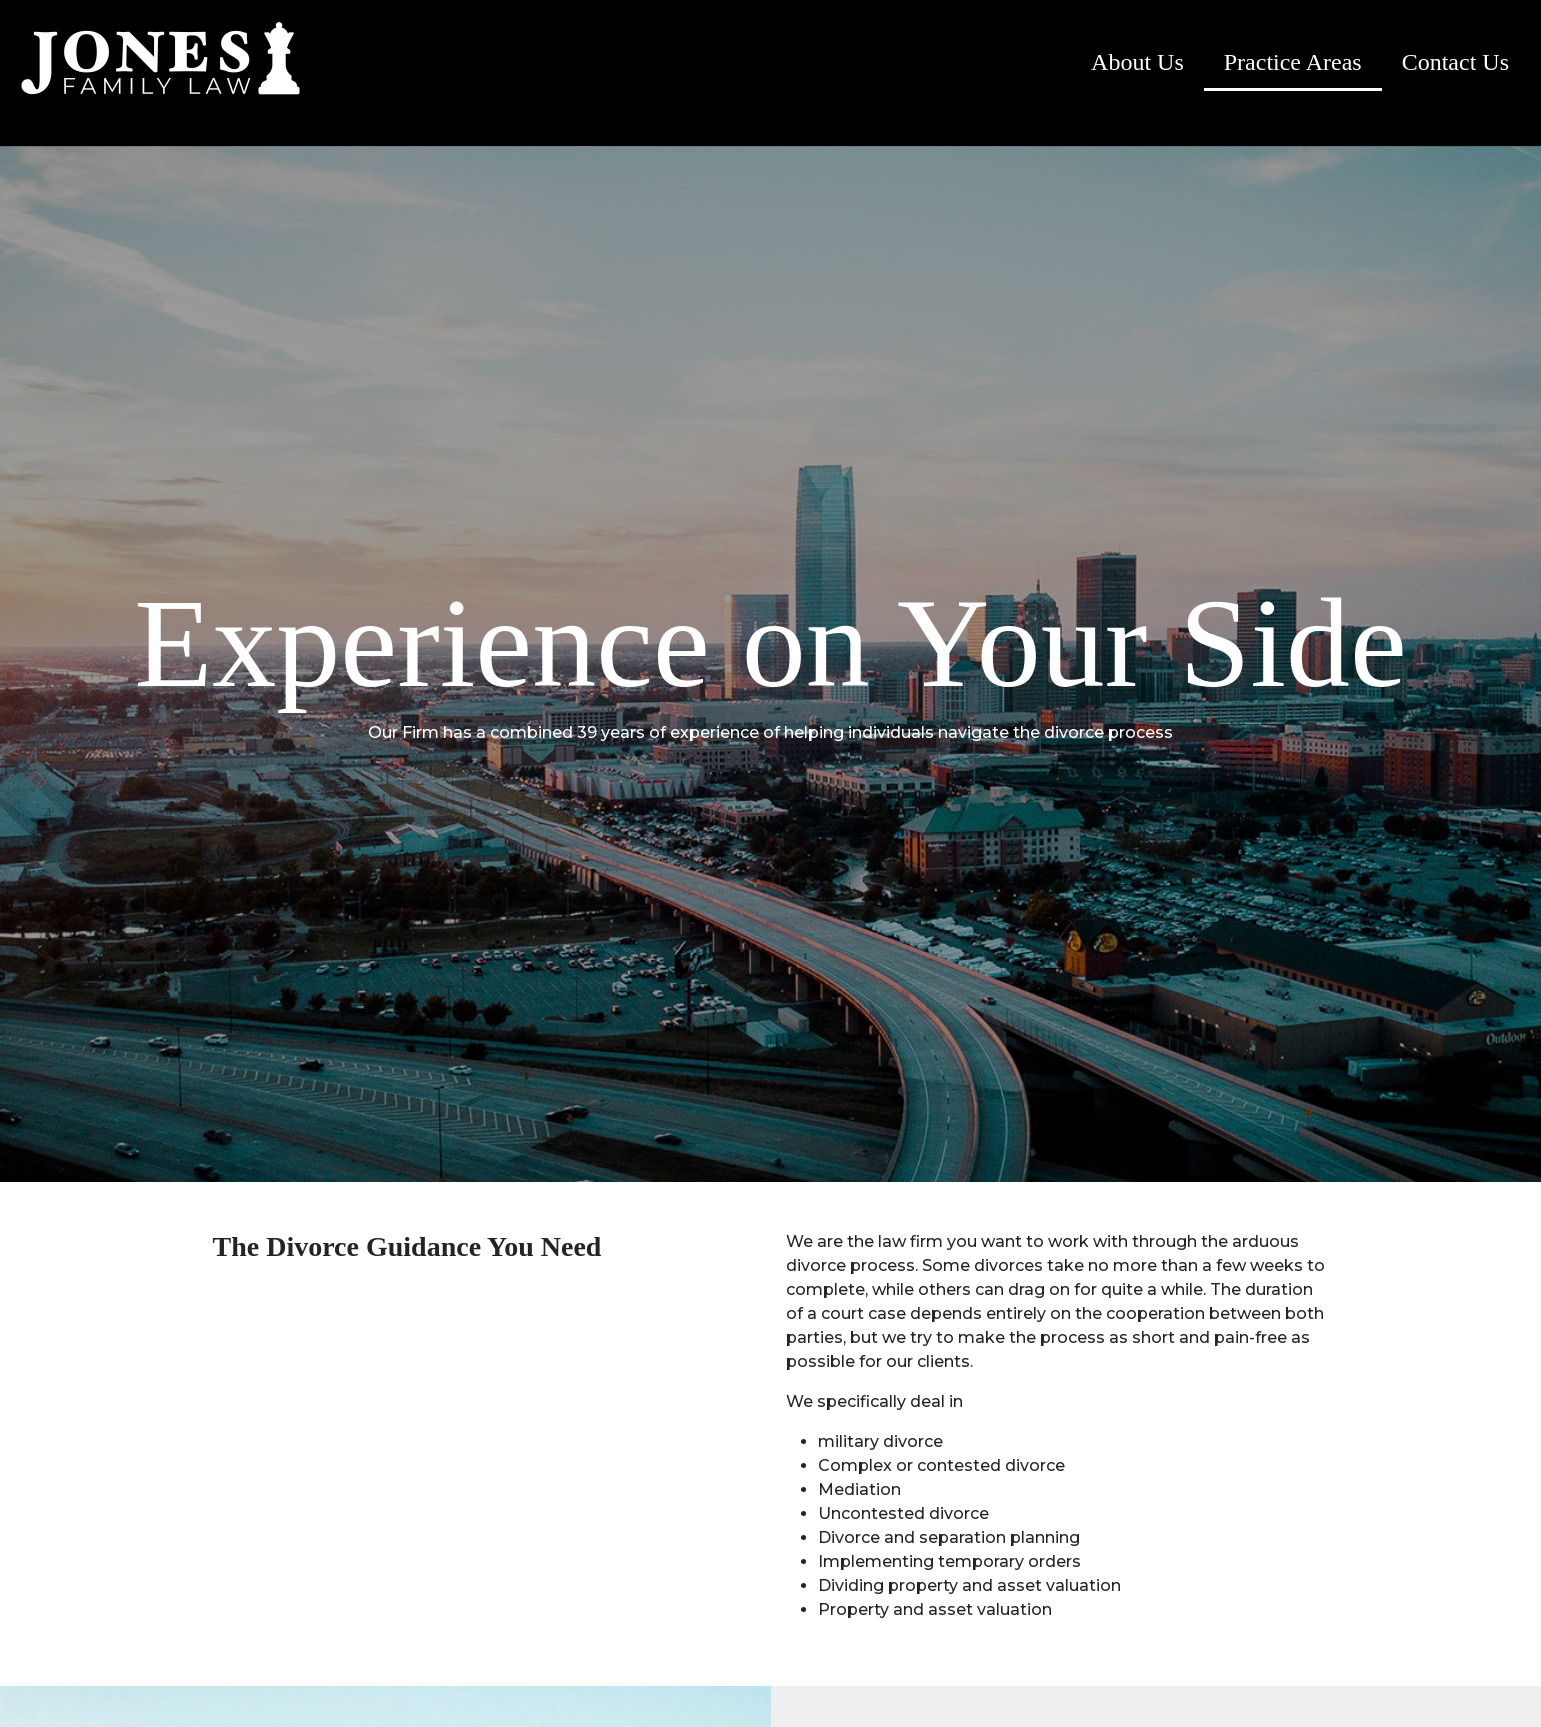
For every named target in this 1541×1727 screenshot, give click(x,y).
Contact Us (1455, 62)
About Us (1137, 62)
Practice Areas (1293, 62)
